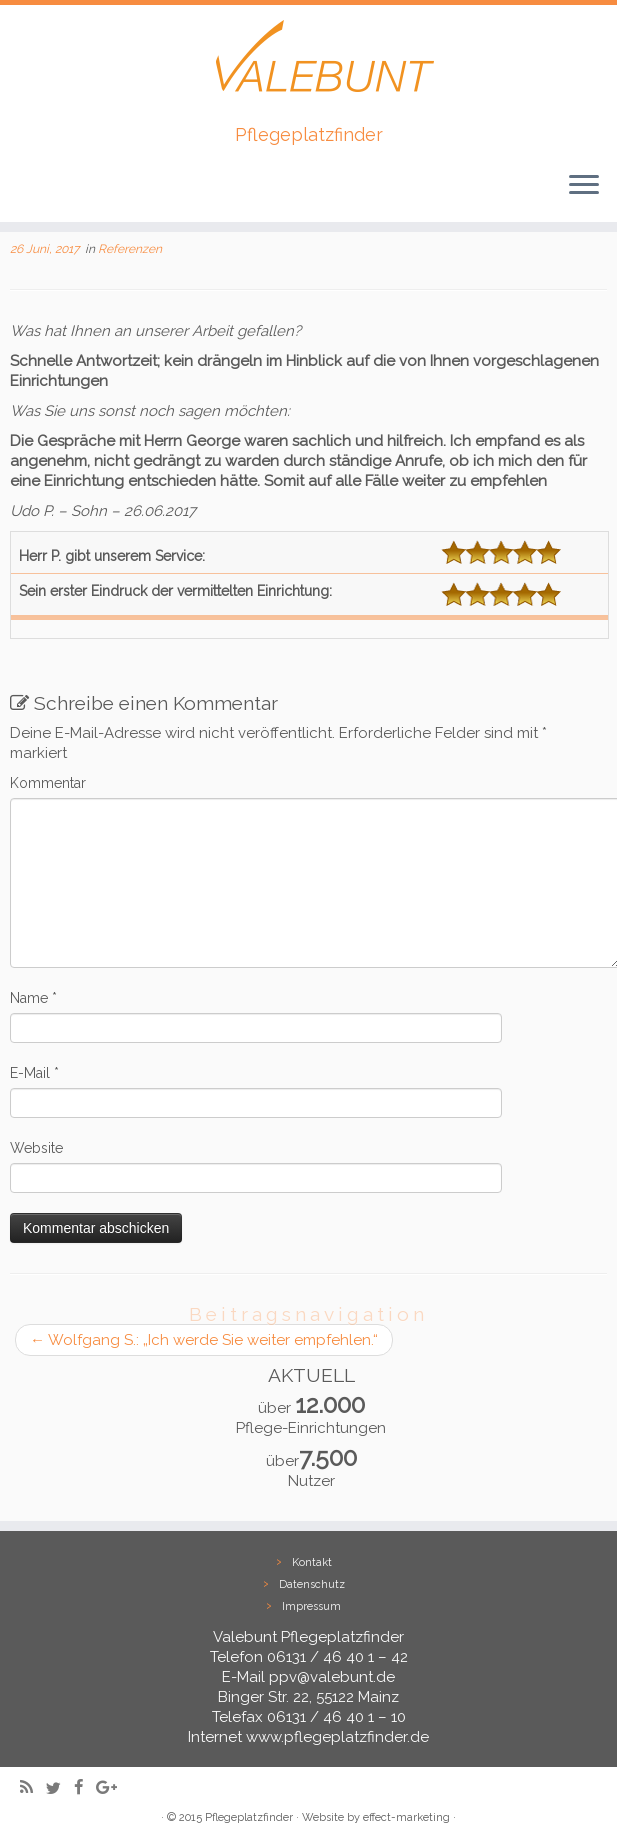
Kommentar (48, 783)
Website (36, 1148)
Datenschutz (312, 1584)
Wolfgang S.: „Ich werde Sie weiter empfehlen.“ (204, 1340)
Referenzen (130, 249)
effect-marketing (406, 1817)
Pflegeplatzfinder (249, 1817)
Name (33, 998)
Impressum (311, 1606)
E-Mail (34, 1073)
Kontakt (312, 1562)
